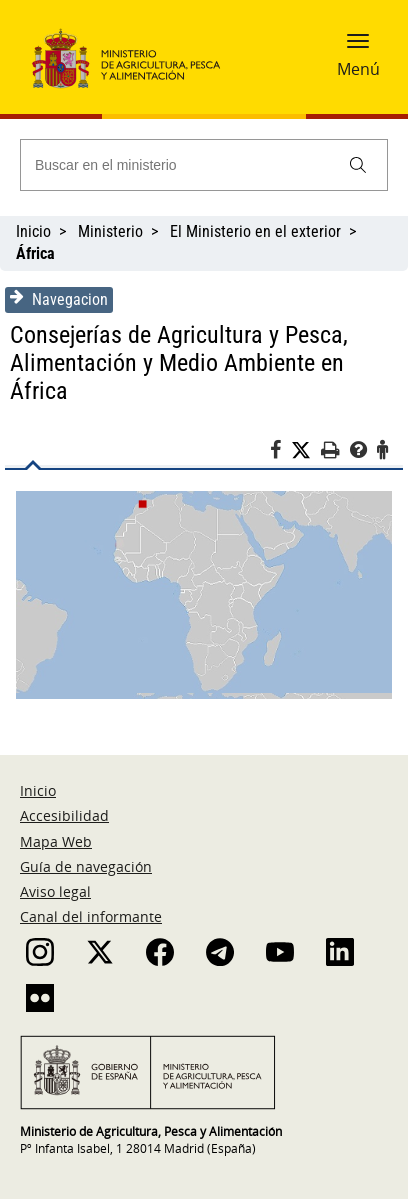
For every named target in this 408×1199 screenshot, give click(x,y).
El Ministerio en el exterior (255, 231)
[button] (358, 47)
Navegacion (59, 299)
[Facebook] (280, 453)
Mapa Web (56, 841)
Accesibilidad (64, 815)
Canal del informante (91, 916)
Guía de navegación (86, 866)
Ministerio (110, 231)
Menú (358, 69)
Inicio (33, 231)
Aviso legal (55, 891)
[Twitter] (306, 451)
